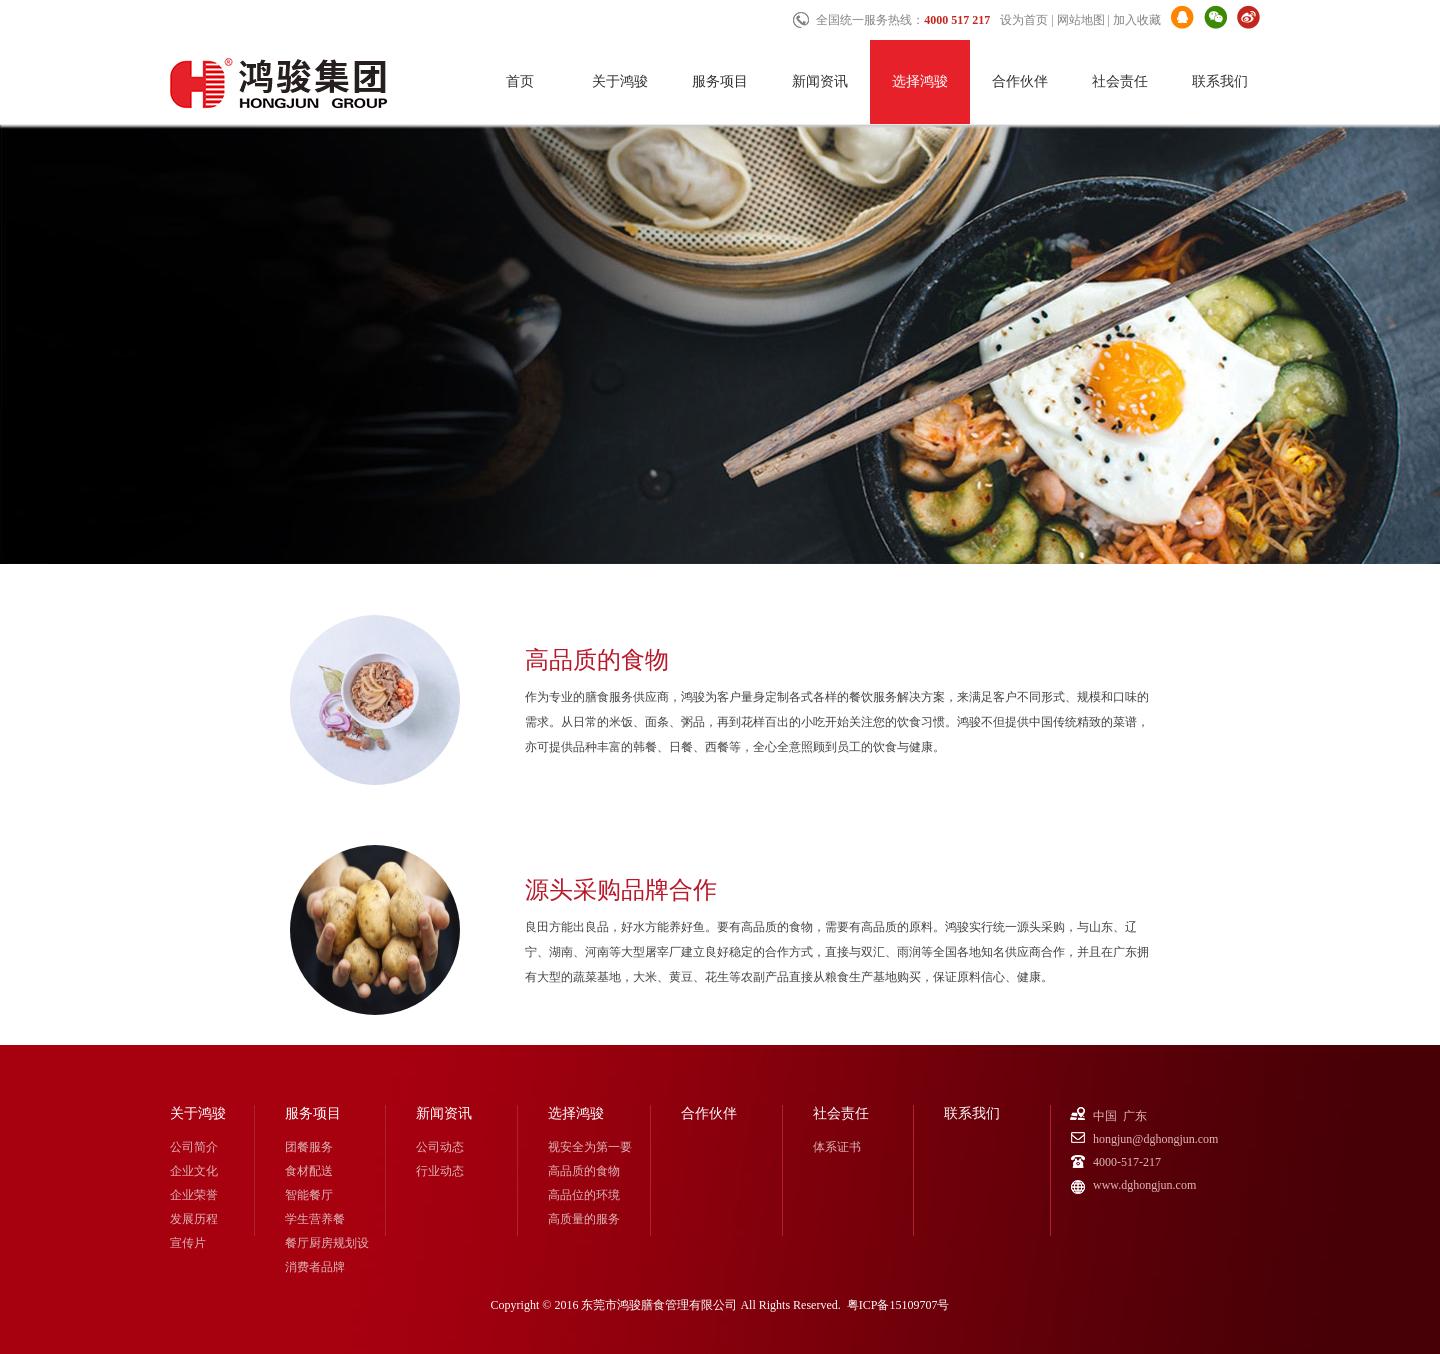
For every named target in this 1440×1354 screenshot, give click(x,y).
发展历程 (194, 1219)
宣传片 (188, 1243)
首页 (520, 81)
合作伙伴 (1020, 81)
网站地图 (1081, 20)
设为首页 (1024, 20)
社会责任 (1120, 81)
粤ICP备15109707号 (898, 1305)
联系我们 (1220, 81)
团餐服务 (309, 1147)
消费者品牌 (315, 1267)
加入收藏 (1137, 20)
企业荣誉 (194, 1195)
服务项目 (720, 81)
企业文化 (194, 1171)
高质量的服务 (584, 1219)
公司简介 (194, 1147)
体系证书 (837, 1147)
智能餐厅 (309, 1195)
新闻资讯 (820, 81)
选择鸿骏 (920, 81)
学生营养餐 (315, 1219)
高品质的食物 (584, 1171)
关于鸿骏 (620, 81)
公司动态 (440, 1147)
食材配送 (309, 1171)
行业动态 (440, 1171)
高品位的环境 (584, 1195)
